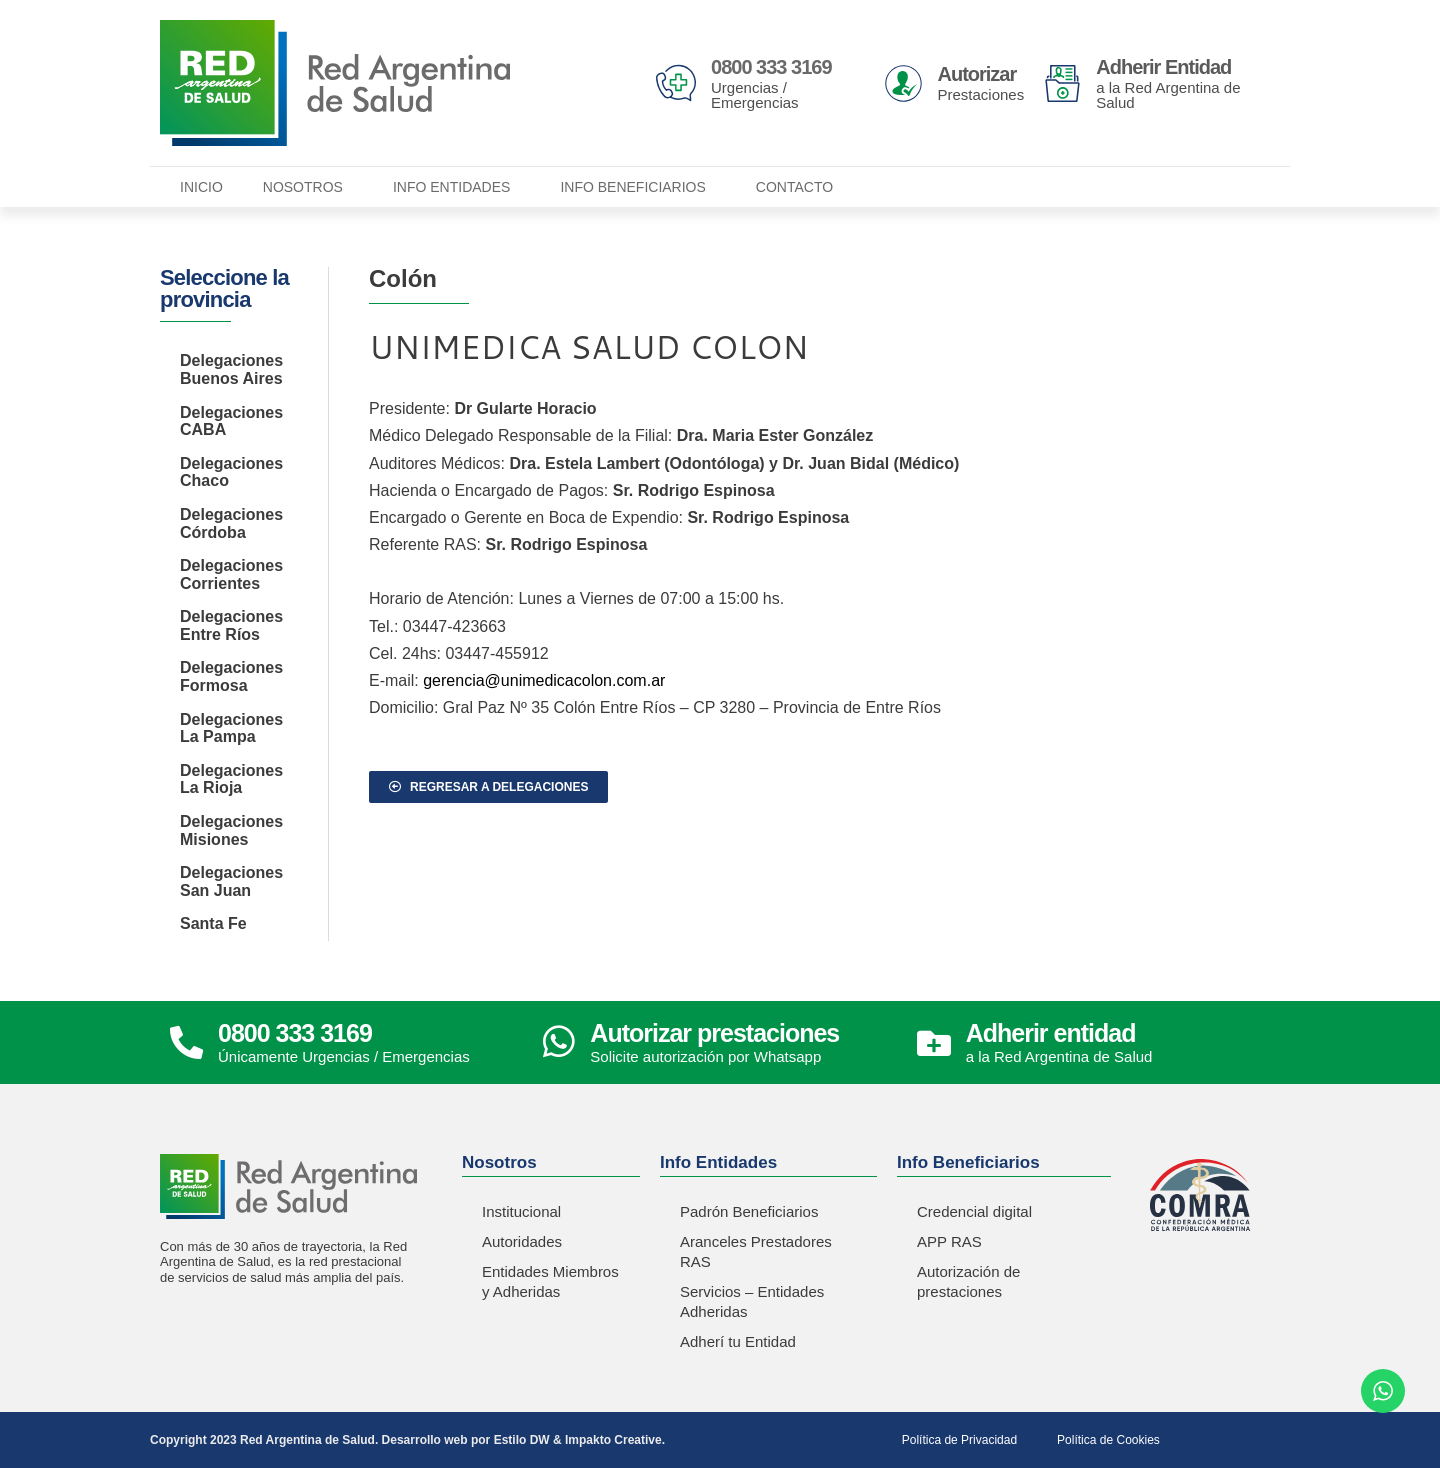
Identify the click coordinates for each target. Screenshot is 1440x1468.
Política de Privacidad (959, 1440)
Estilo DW (522, 1440)
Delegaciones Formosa (231, 676)
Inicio (201, 187)
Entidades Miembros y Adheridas (550, 1281)
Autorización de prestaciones (968, 1281)
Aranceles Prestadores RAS (756, 1251)
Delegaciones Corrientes (231, 574)
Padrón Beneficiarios (749, 1211)
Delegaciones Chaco (231, 472)
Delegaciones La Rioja (231, 779)
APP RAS (949, 1241)
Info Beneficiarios (637, 187)
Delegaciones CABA (231, 421)
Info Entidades (456, 187)
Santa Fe (213, 923)
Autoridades (522, 1241)
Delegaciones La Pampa (231, 728)
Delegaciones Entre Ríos (231, 625)
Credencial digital (974, 1211)
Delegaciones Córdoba (231, 523)
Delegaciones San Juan (231, 881)
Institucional (521, 1211)
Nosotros (308, 187)
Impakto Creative (613, 1440)
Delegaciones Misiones (231, 830)
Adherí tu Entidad (738, 1341)
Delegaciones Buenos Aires (231, 369)
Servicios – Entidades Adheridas (752, 1301)
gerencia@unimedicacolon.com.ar (544, 680)
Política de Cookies (1108, 1440)
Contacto (794, 187)
